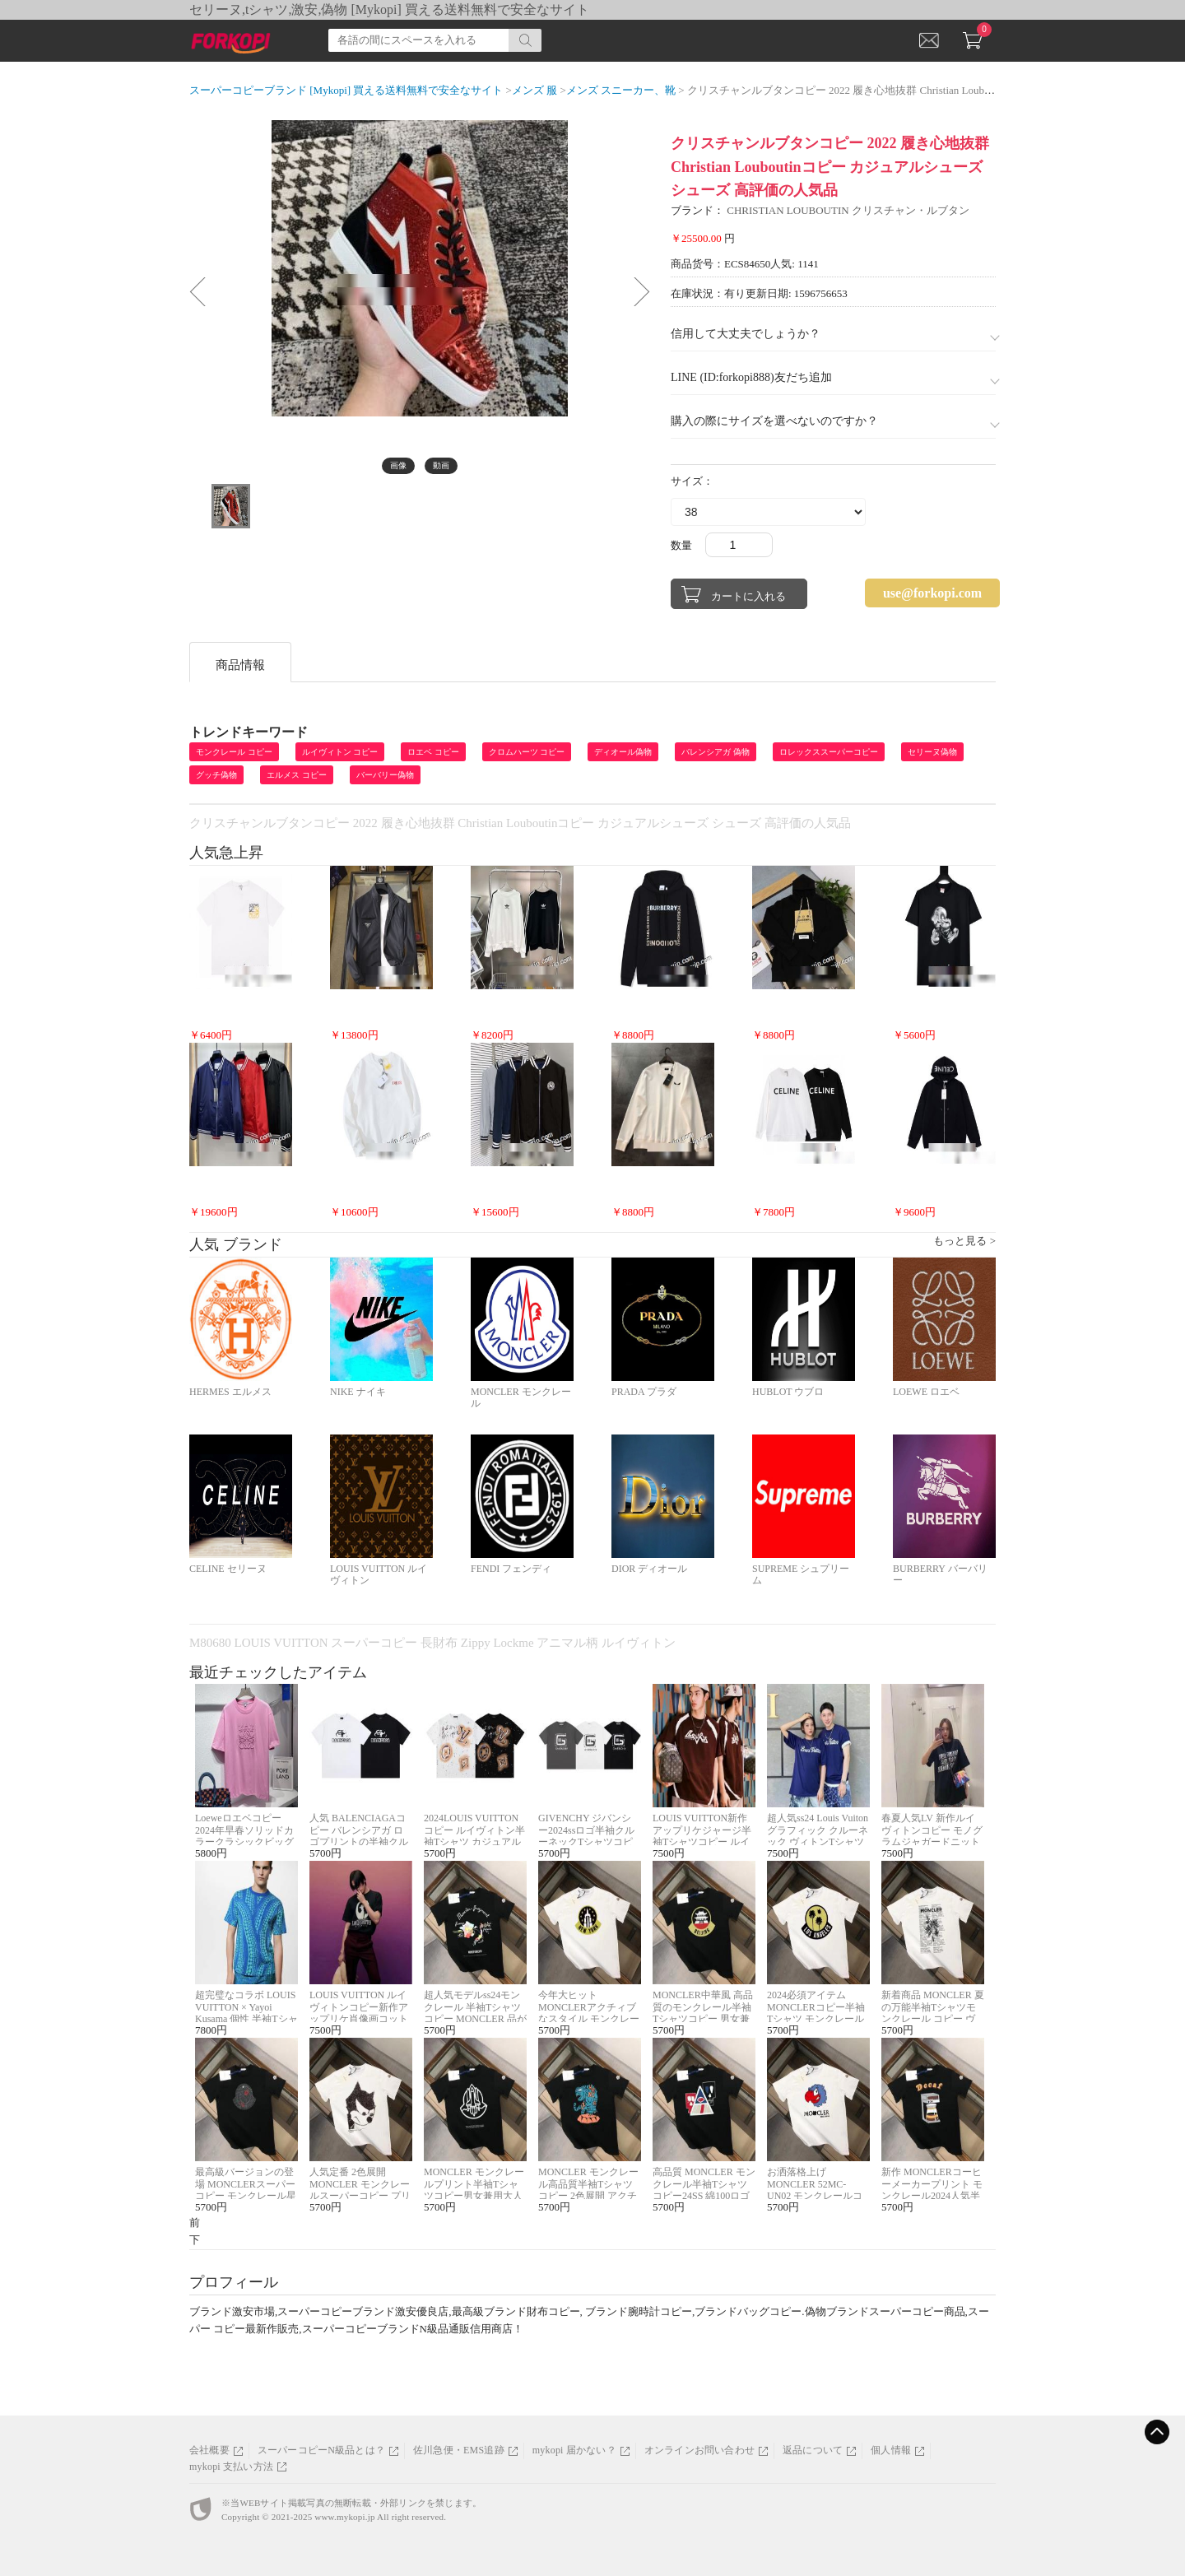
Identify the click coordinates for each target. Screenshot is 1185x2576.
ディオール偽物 (623, 751)
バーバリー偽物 (385, 774)
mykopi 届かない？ (574, 2450)
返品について (813, 2450)
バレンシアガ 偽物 (715, 751)
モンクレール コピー (234, 751)
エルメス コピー (297, 774)
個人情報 (891, 2450)
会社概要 (209, 2450)
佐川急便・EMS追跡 (458, 2450)
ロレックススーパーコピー (828, 751)
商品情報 (240, 665)
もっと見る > (964, 1241)
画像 (398, 465)
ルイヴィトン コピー (340, 751)
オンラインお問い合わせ (699, 2450)
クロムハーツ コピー (527, 751)
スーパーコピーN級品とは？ (321, 2450)
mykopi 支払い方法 (231, 2466)
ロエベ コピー (433, 751)
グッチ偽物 (216, 774)
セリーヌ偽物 (932, 751)
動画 (441, 465)
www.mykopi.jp (344, 2517)
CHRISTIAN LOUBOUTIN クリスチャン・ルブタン (848, 210)
